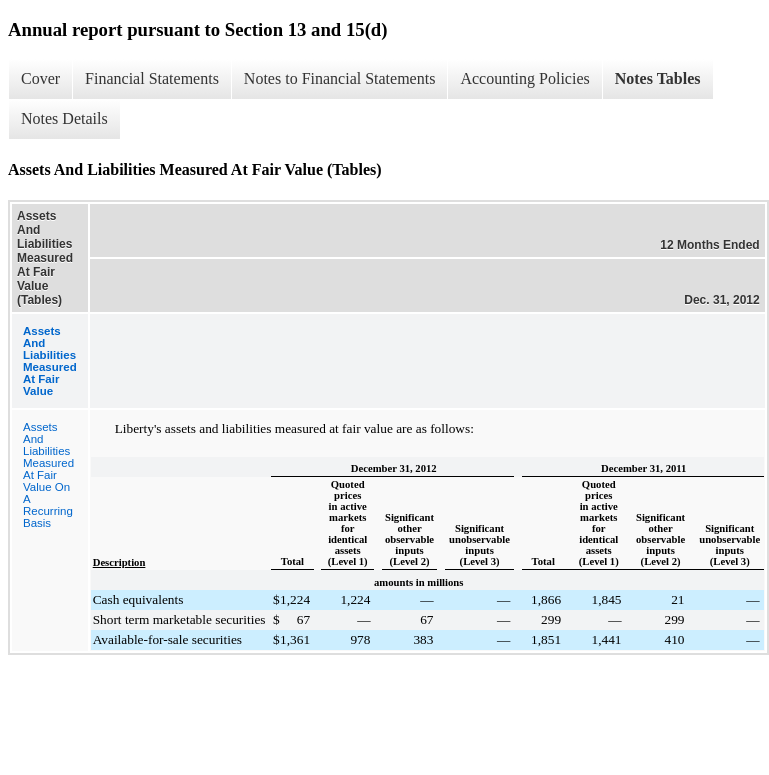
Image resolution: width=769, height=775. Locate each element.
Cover (40, 78)
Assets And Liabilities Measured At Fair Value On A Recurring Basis (48, 475)
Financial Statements (152, 78)
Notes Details (64, 118)
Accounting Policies (524, 78)
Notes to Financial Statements (340, 78)
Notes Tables (658, 78)
